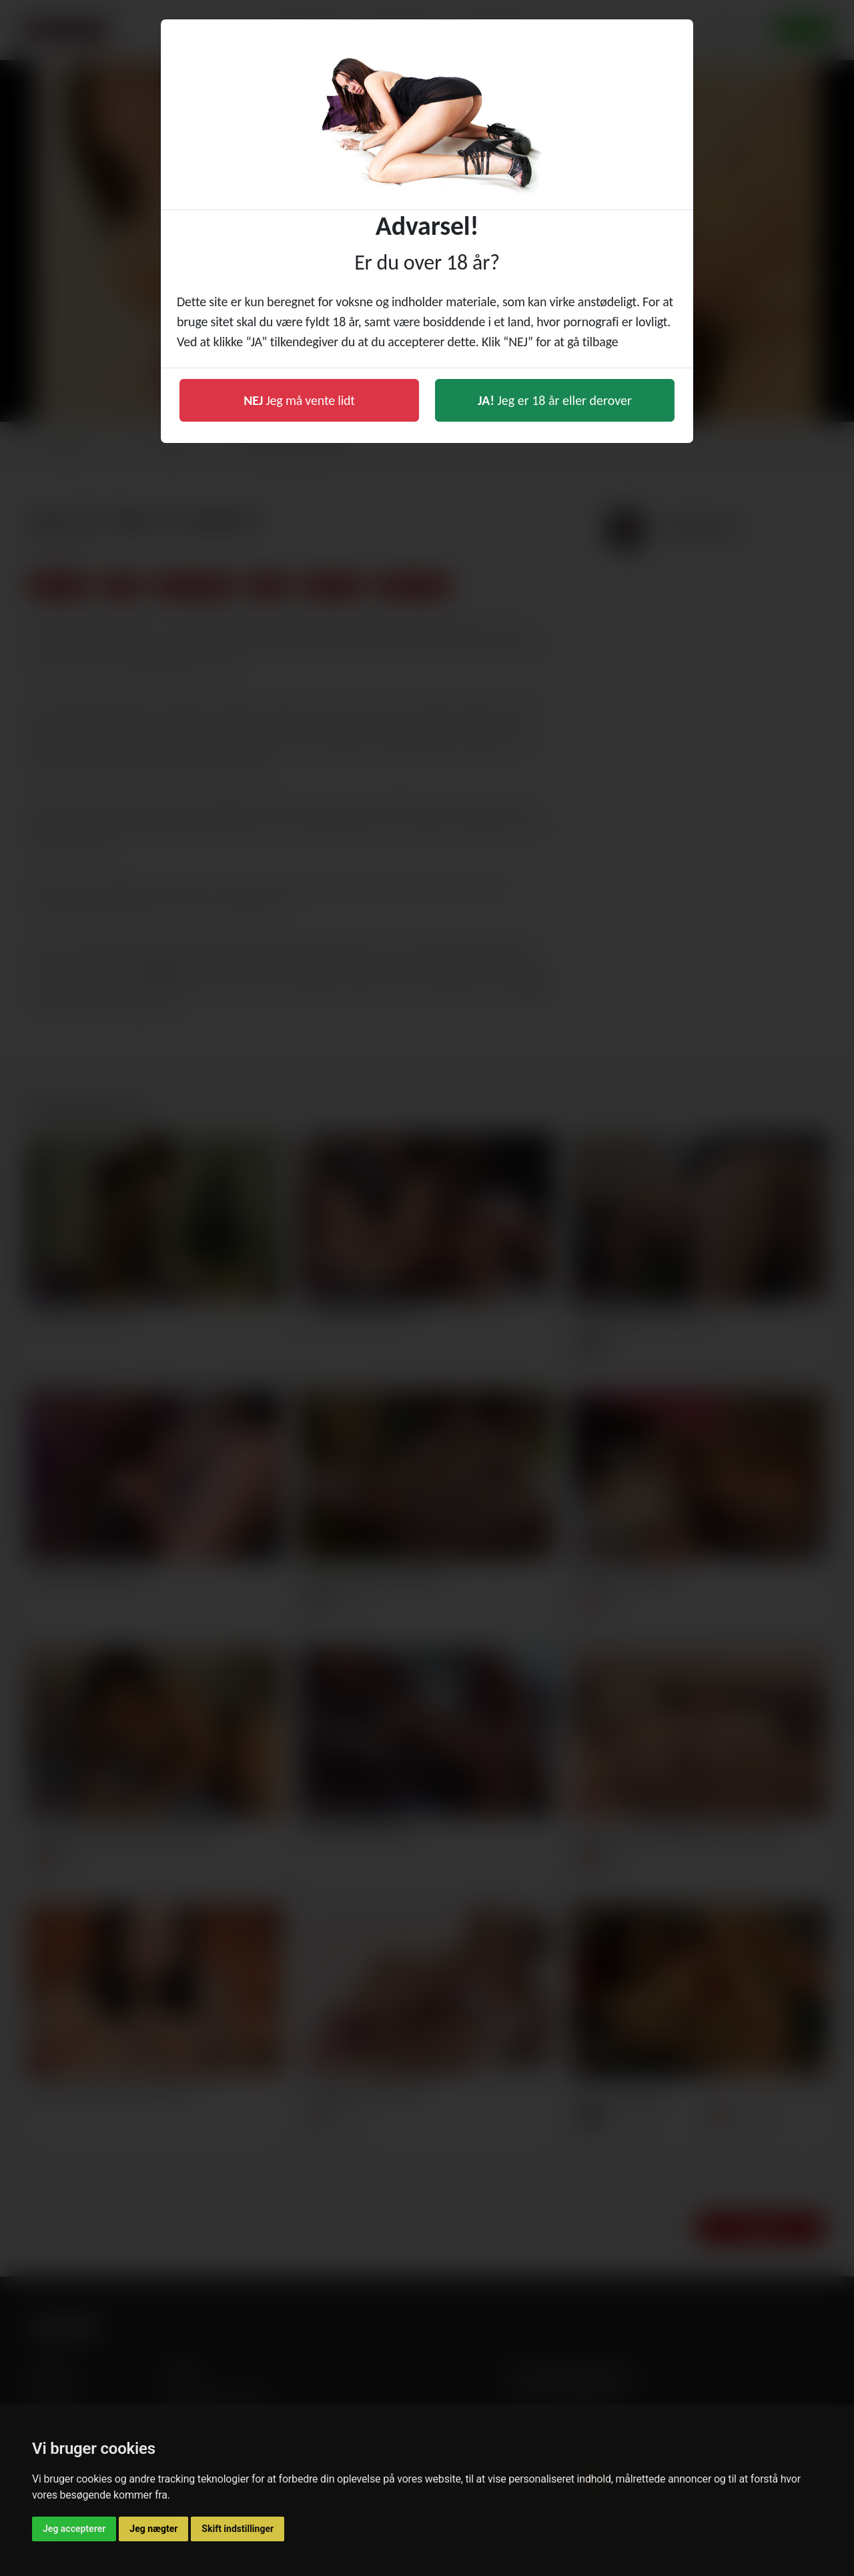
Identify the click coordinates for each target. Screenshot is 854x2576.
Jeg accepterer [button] (74, 2528)
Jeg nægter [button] (153, 2528)
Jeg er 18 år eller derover (555, 400)
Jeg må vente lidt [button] (299, 400)
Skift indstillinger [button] (237, 2528)
